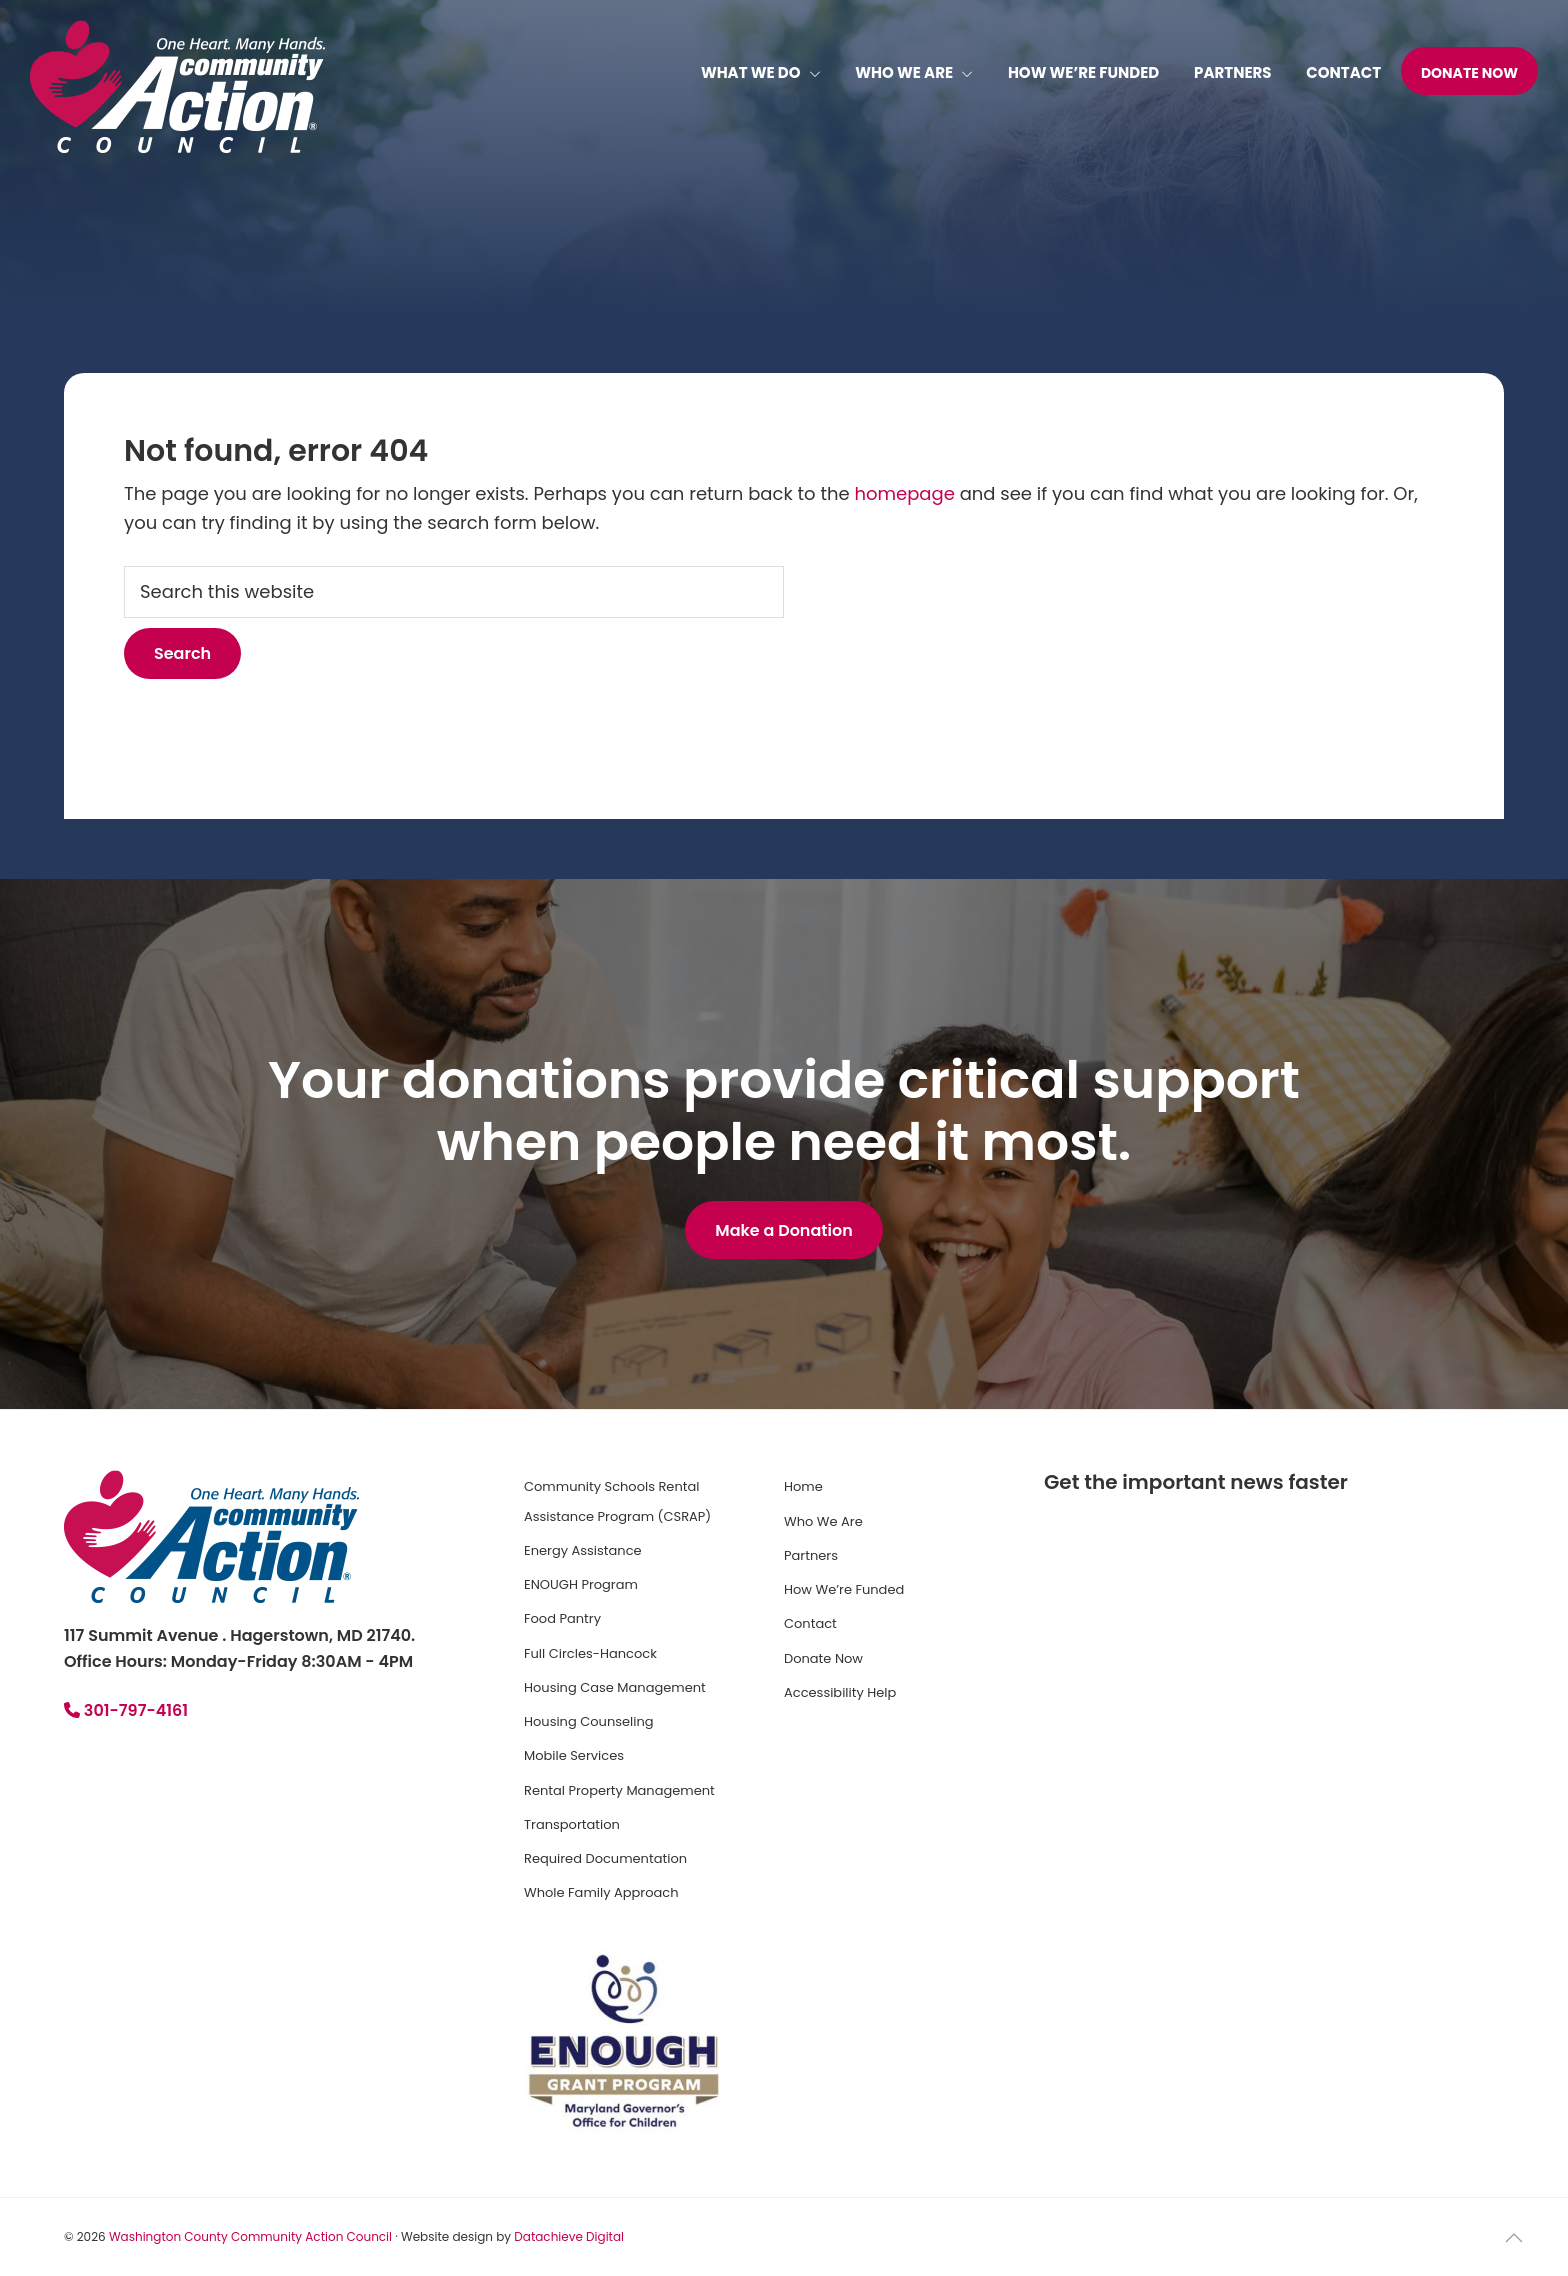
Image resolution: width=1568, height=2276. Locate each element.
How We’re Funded (844, 1589)
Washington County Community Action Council (250, 2236)
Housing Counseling (589, 1721)
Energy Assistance (583, 1550)
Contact (810, 1623)
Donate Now (823, 1658)
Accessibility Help (840, 1692)
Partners (811, 1555)
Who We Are (823, 1521)
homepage (904, 493)
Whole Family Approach (601, 1892)
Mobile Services (574, 1755)
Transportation (572, 1824)
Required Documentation (605, 1858)
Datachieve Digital (569, 2236)
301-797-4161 (126, 1710)
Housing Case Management (615, 1687)
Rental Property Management (619, 1790)
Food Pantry (562, 1618)
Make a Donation (783, 1230)
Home (803, 1486)
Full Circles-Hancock (590, 1653)
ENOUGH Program (581, 1584)
